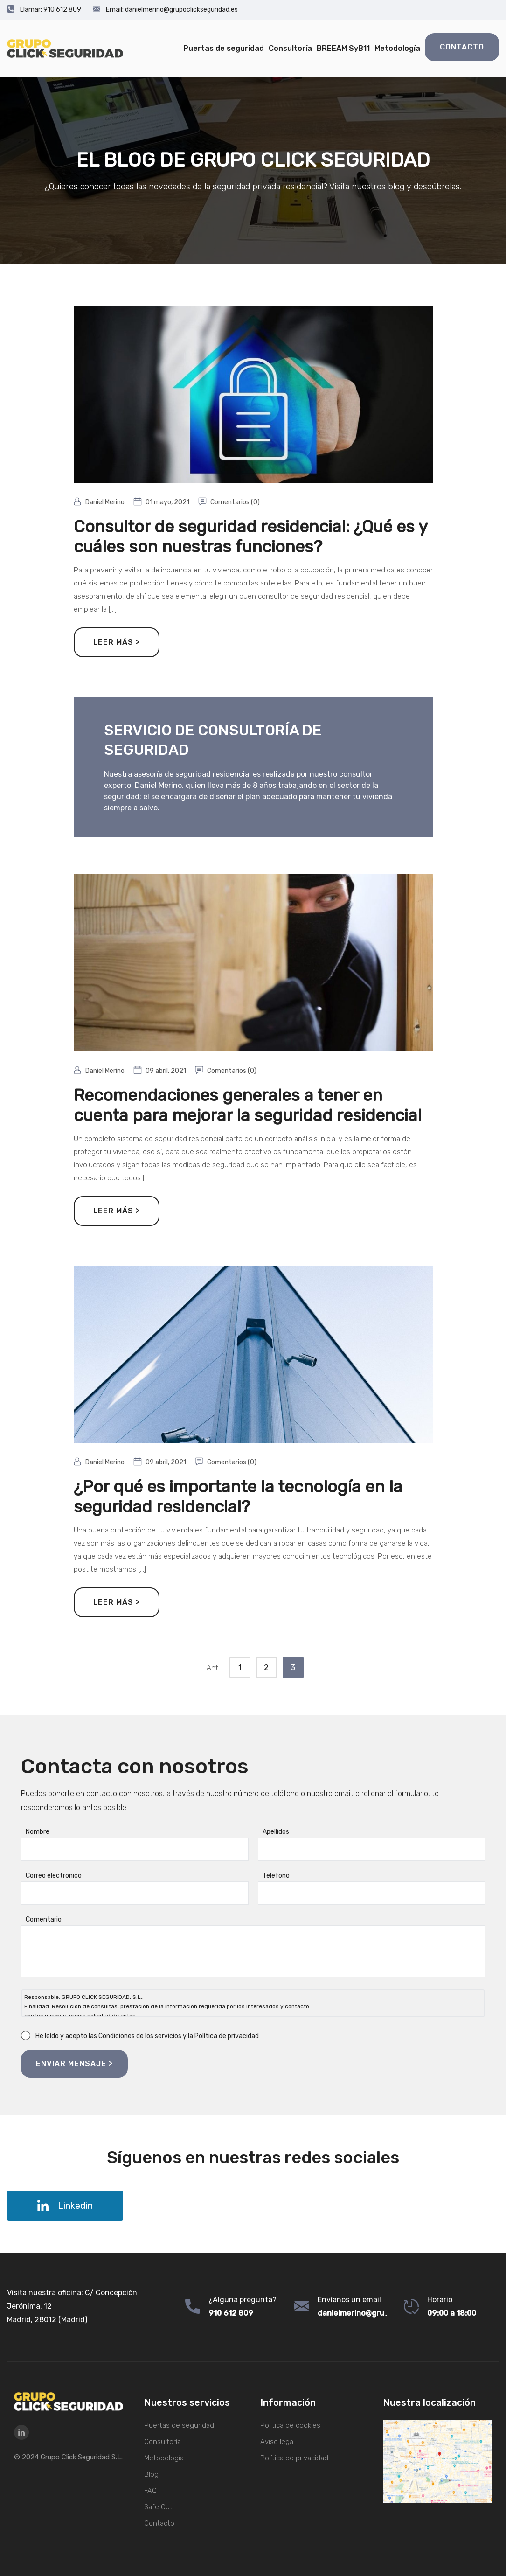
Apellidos (276, 1832)
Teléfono (276, 1876)
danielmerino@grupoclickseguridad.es (165, 9)
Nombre (37, 1832)
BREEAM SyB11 (343, 48)
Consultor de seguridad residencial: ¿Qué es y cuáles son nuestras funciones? (250, 536)
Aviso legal (277, 2441)
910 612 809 (44, 9)
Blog (151, 2474)
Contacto (462, 46)
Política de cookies (290, 2425)
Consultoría (290, 48)
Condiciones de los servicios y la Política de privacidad (178, 2036)
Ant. (213, 1668)
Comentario (44, 1919)
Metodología (397, 48)
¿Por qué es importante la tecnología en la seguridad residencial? (238, 1496)
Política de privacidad (294, 2458)
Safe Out (158, 2507)
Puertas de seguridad (223, 48)
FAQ (150, 2490)
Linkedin (65, 2205)
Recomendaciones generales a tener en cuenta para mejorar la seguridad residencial (248, 1105)
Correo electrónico (54, 1876)
